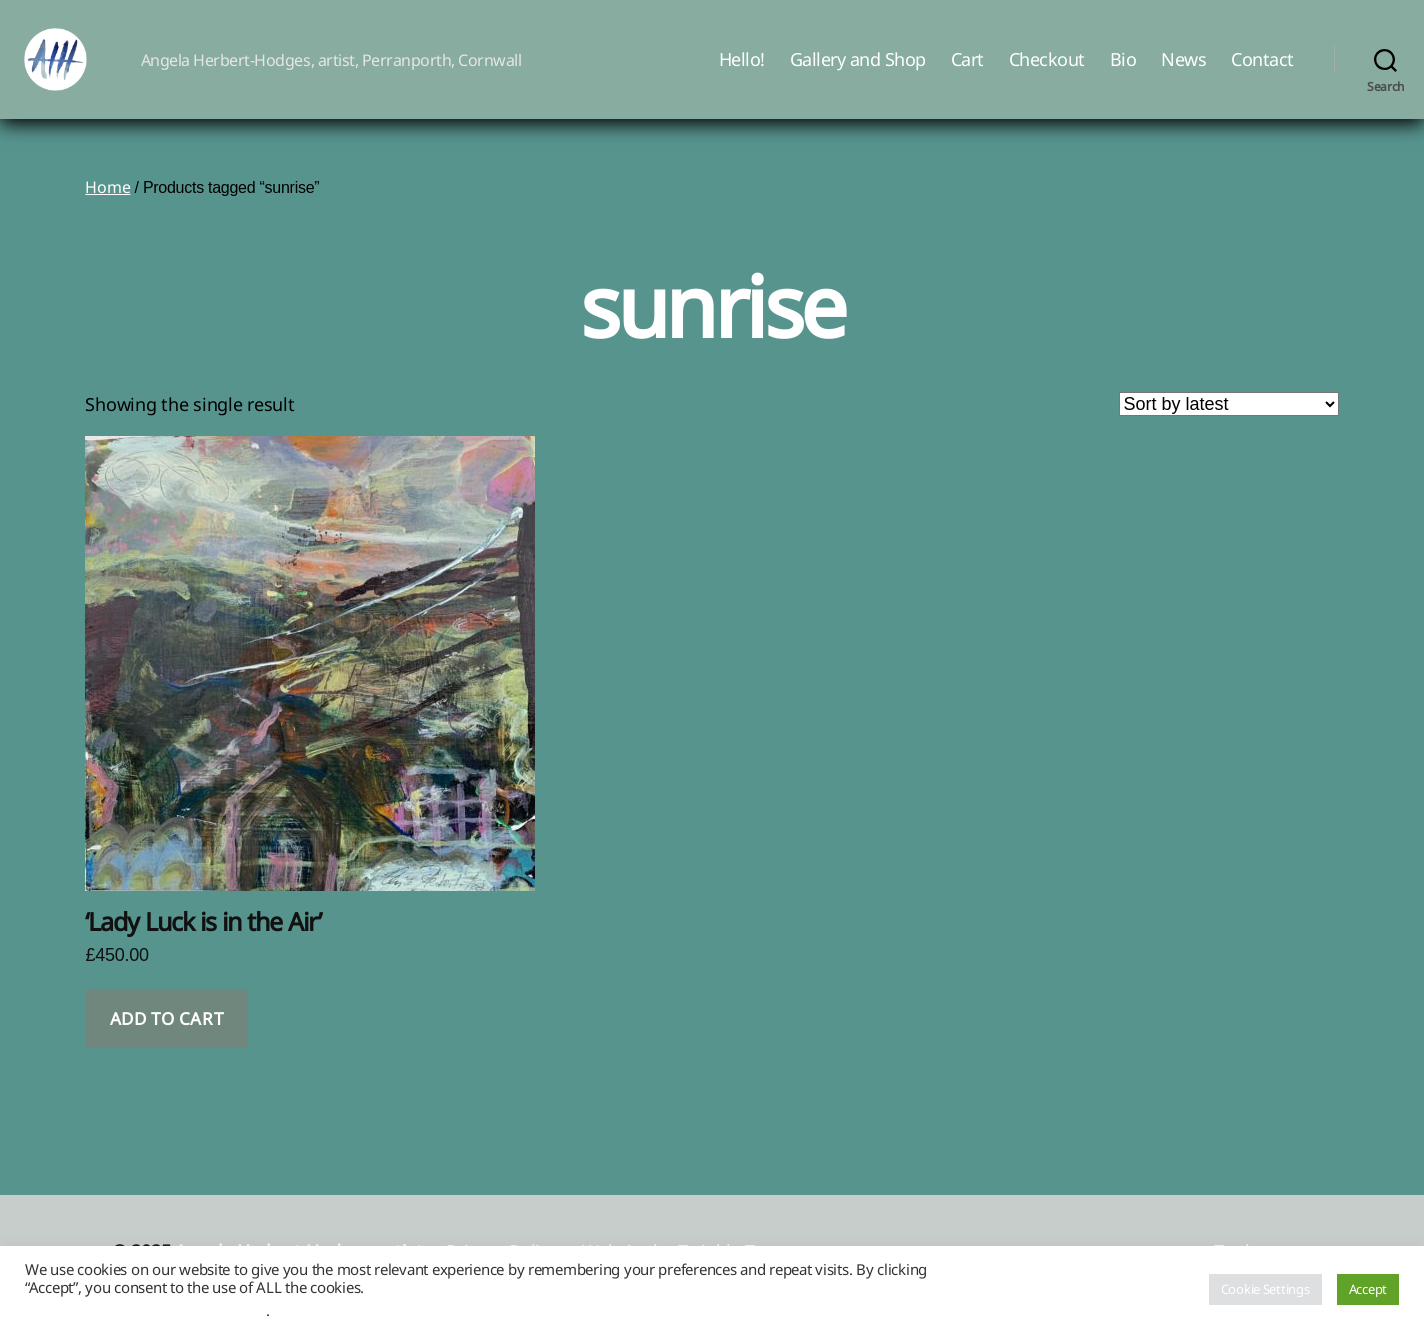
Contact (1262, 73)
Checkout (1047, 73)
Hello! (742, 73)
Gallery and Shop (858, 73)
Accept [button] (1368, 1289)
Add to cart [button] (166, 1045)
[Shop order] (1229, 431)
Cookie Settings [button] (1265, 1289)
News (1183, 73)
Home (107, 214)
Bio (1123, 73)
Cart (967, 73)
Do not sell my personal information (145, 1310)
